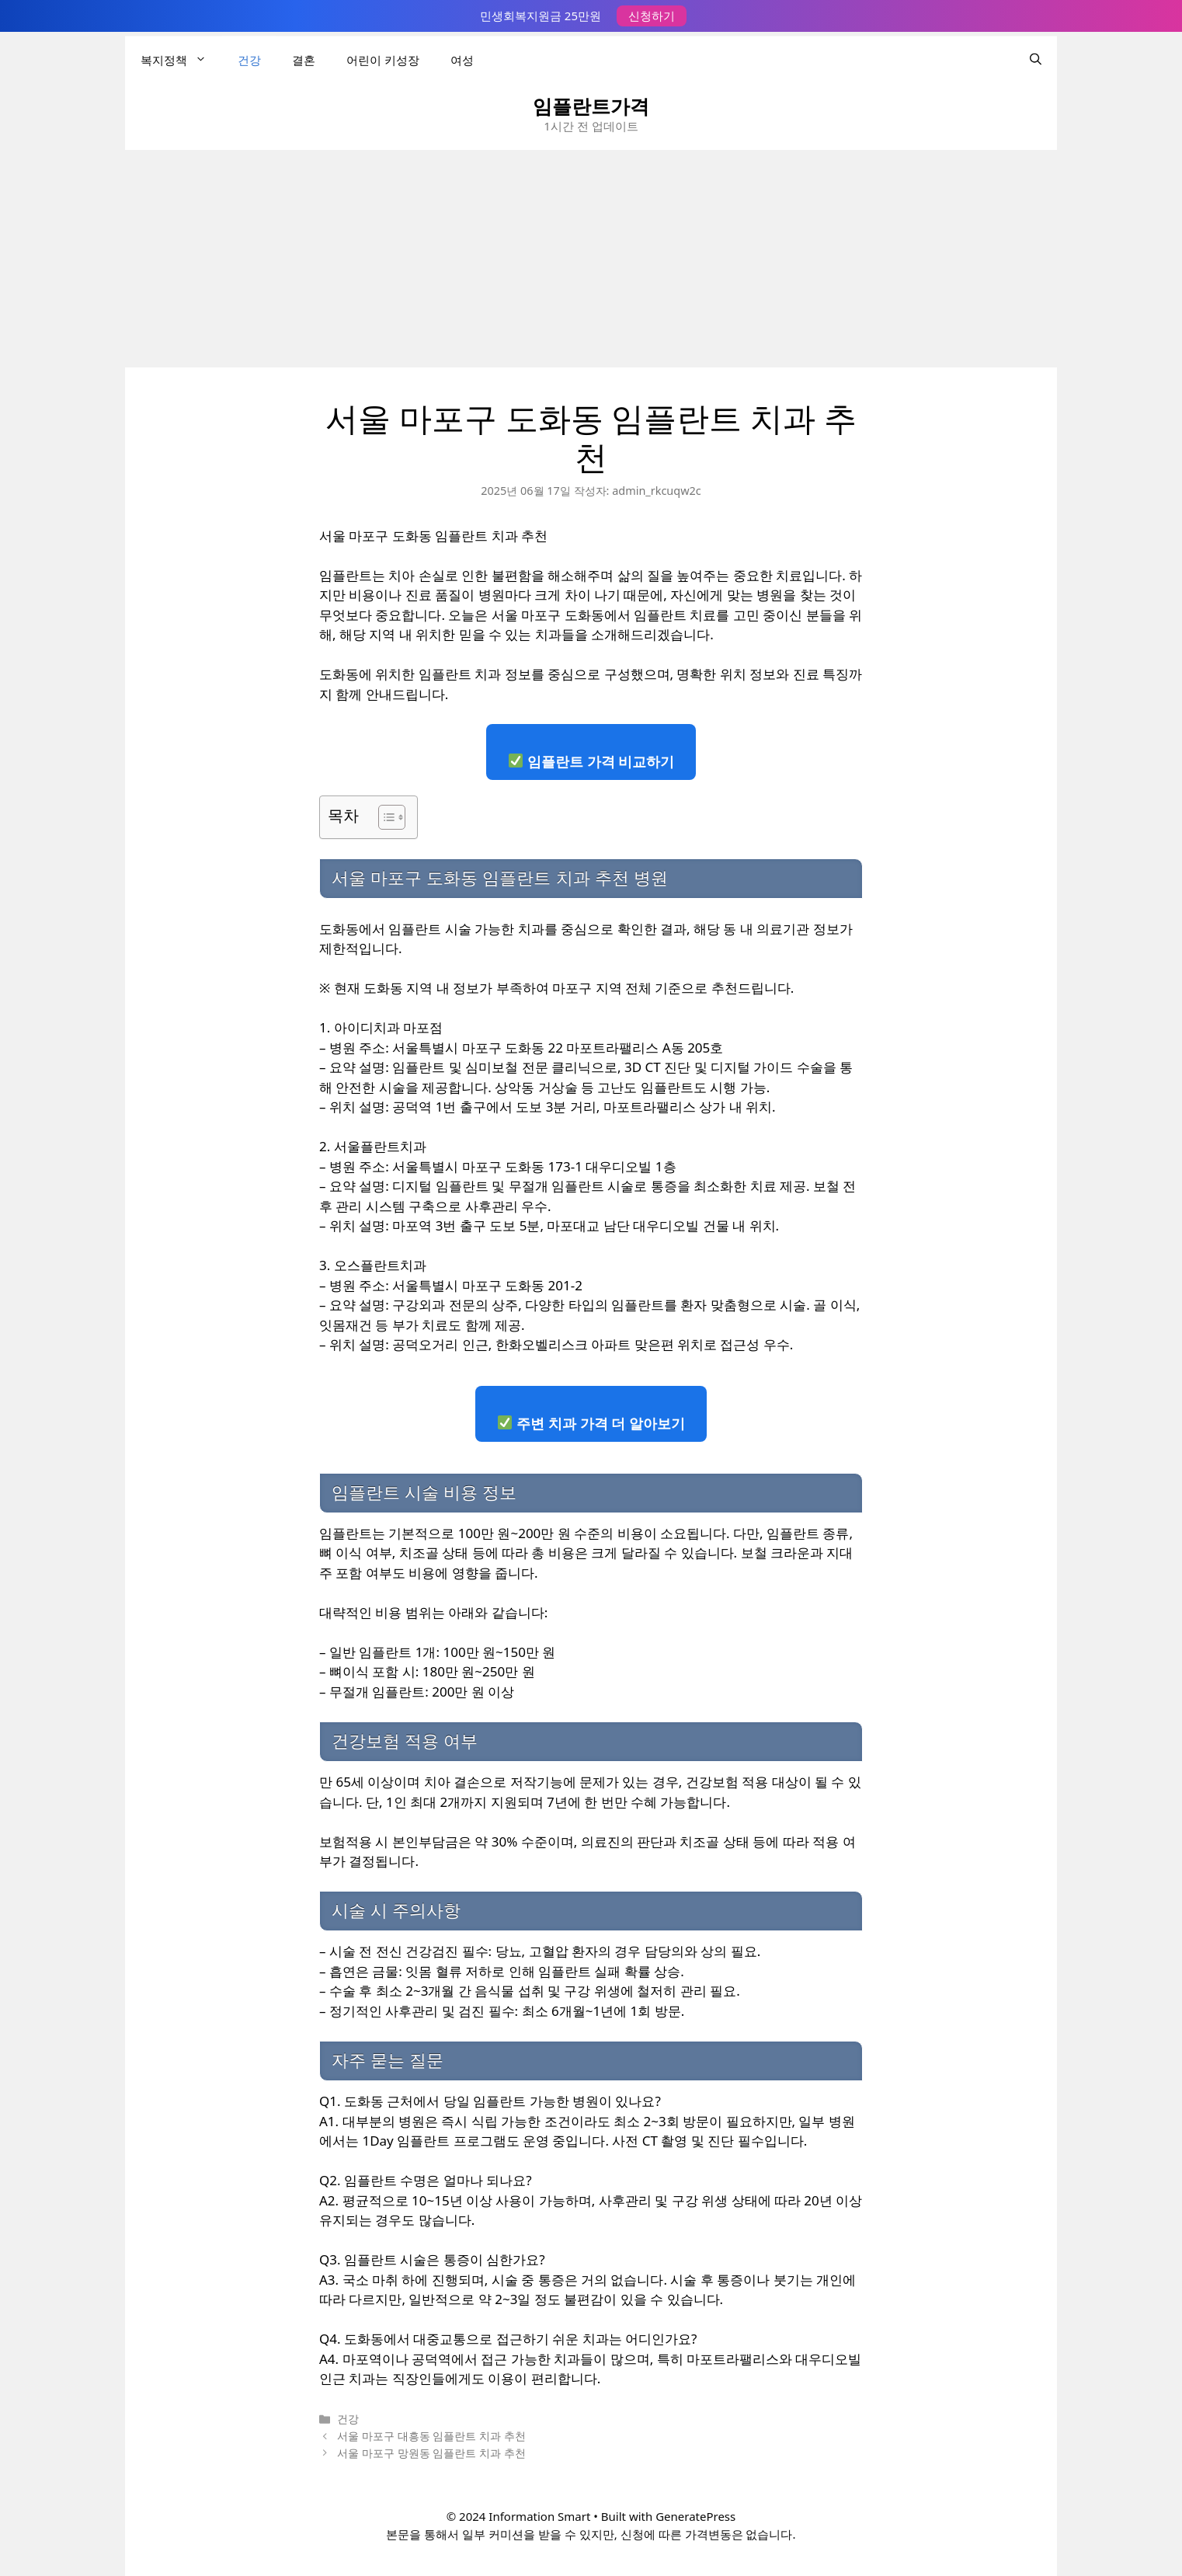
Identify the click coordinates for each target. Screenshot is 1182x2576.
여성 (462, 59)
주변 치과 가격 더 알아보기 (591, 1423)
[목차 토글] (384, 817)
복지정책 (181, 59)
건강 (249, 59)
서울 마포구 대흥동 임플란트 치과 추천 (431, 2435)
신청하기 (651, 15)
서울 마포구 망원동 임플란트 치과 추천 (431, 2452)
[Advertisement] (591, 258)
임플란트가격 (591, 105)
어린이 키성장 (382, 59)
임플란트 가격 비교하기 (591, 761)
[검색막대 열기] (1035, 59)
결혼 (303, 59)
